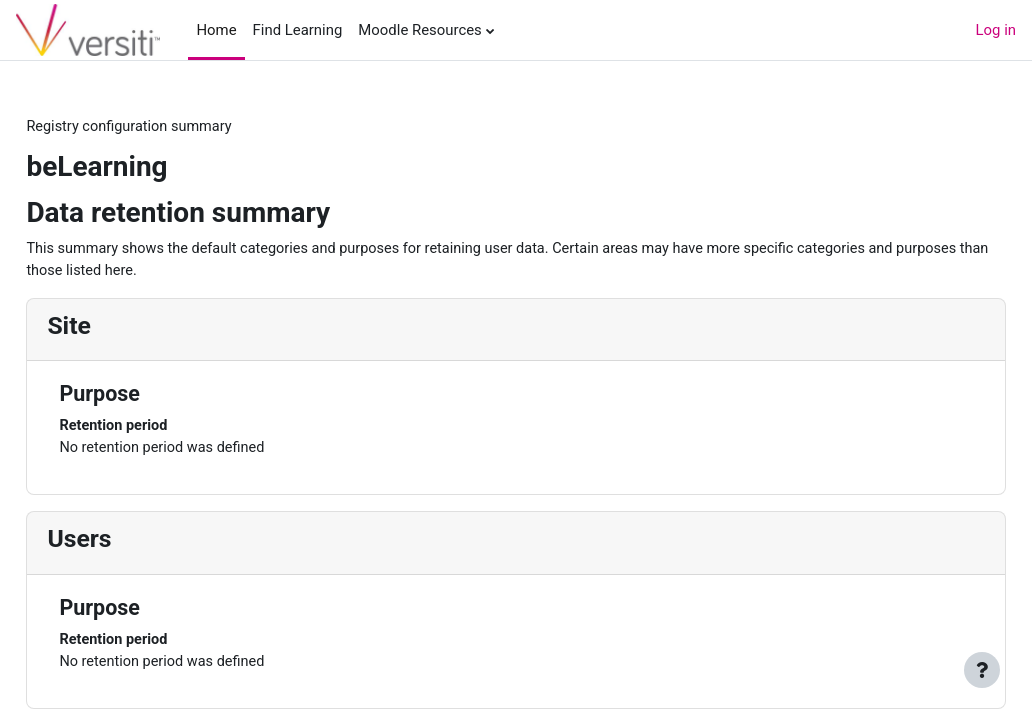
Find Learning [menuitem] (298, 30)
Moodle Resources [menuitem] (419, 30)
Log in (996, 30)
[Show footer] (982, 670)
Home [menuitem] (216, 30)
